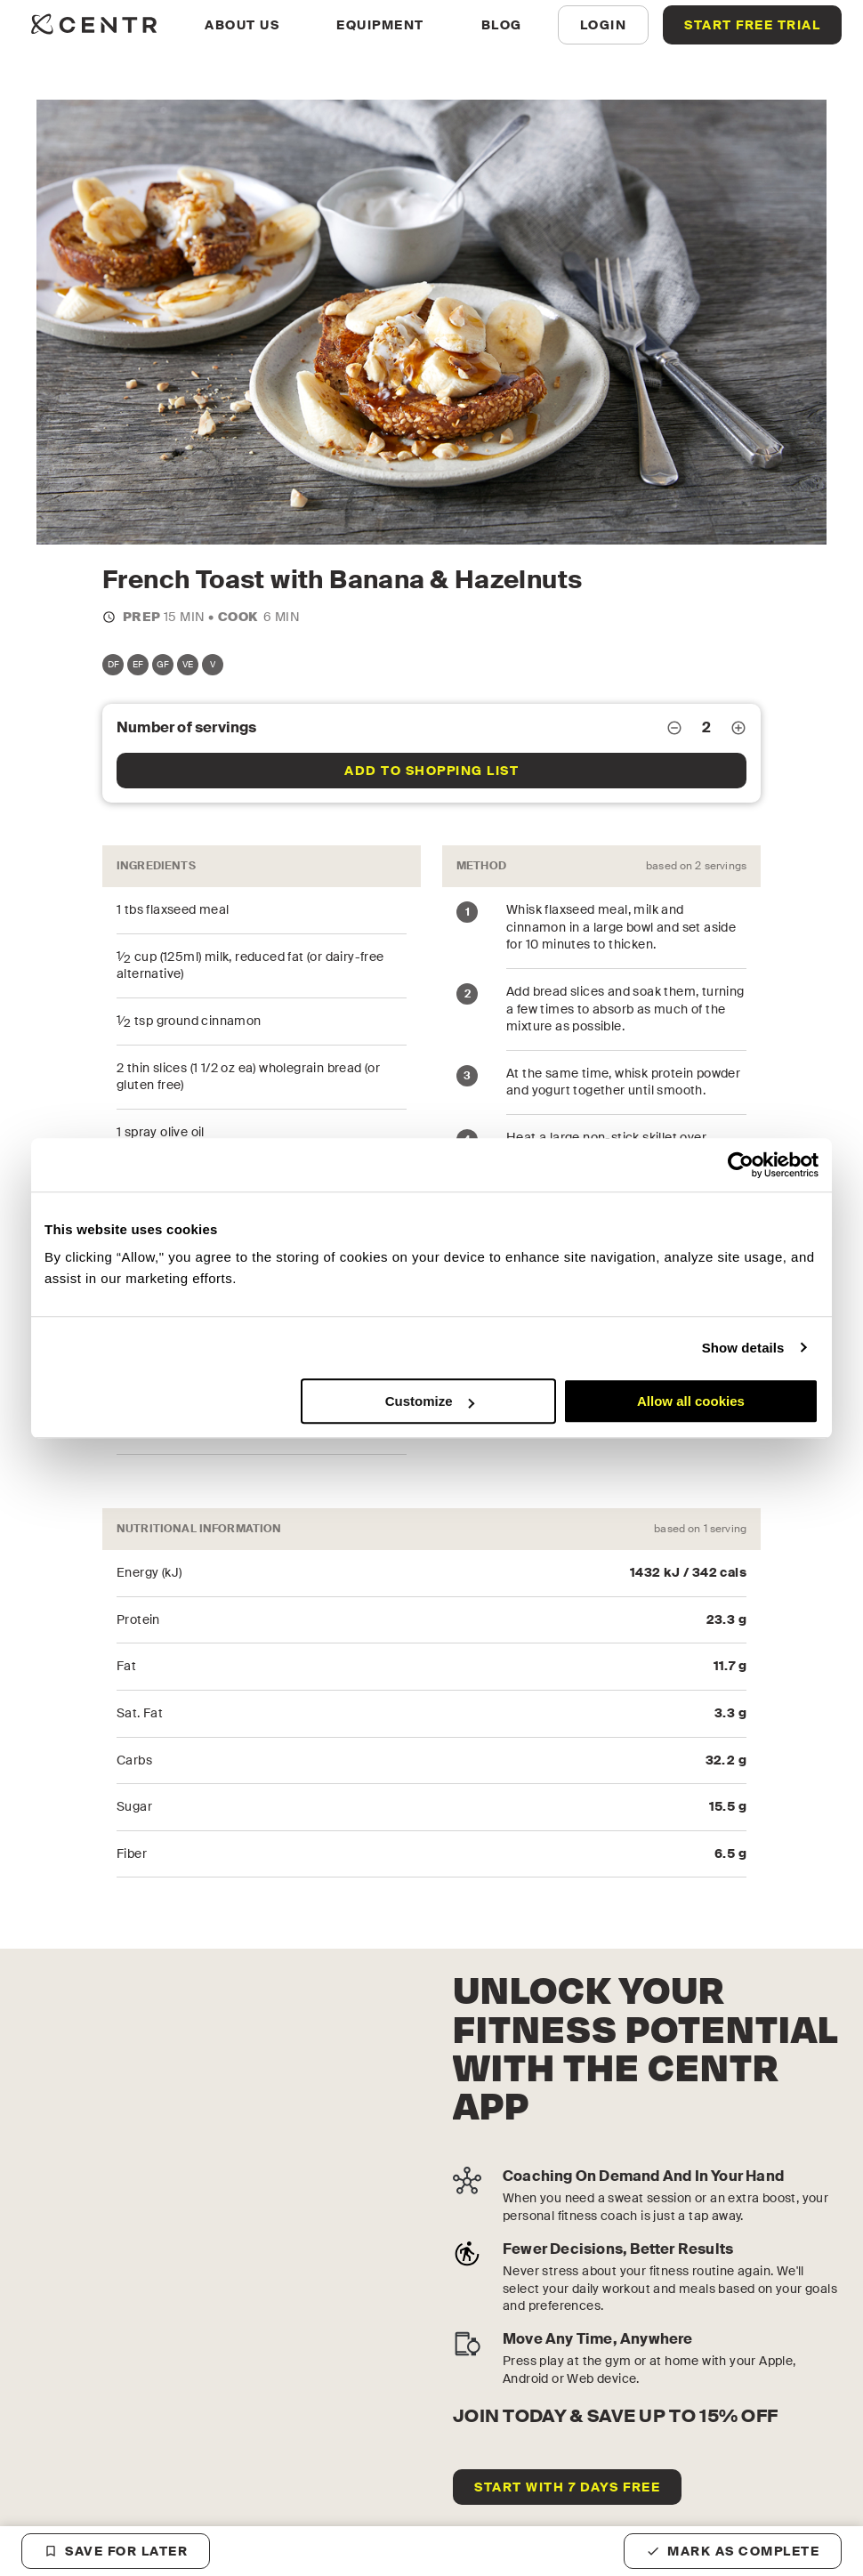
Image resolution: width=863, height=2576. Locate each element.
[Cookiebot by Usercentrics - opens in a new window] (741, 1164)
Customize (429, 1401)
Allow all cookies (691, 1401)
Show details (743, 1347)
